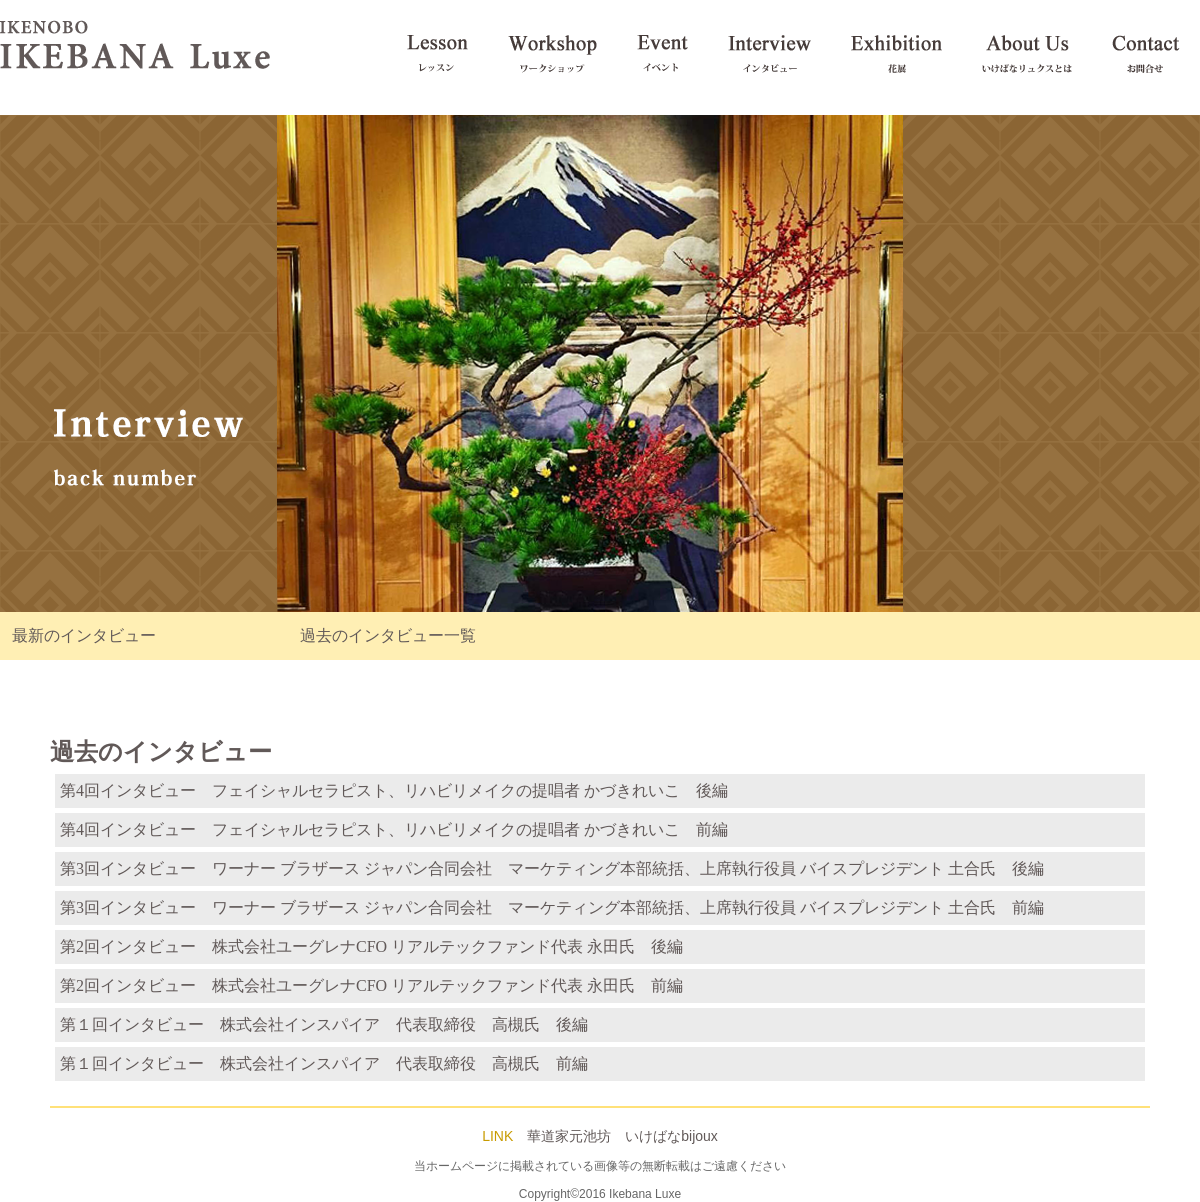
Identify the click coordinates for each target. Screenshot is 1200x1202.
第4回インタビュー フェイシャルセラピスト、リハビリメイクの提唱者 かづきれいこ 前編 (394, 829)
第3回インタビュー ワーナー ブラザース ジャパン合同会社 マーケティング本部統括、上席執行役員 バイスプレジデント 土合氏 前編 (552, 907)
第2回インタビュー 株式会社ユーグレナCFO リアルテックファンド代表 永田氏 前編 (371, 985)
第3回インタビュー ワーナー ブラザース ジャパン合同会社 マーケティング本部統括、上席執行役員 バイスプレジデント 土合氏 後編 (552, 868)
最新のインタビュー (84, 635)
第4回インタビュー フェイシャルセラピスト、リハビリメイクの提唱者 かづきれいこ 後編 (394, 790)
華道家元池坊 (569, 1136)
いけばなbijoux (671, 1136)
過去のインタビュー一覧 (388, 635)
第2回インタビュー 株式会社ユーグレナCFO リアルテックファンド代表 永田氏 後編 (371, 946)
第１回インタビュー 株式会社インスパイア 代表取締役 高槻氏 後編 (324, 1024)
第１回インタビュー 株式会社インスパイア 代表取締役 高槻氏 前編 (324, 1063)
